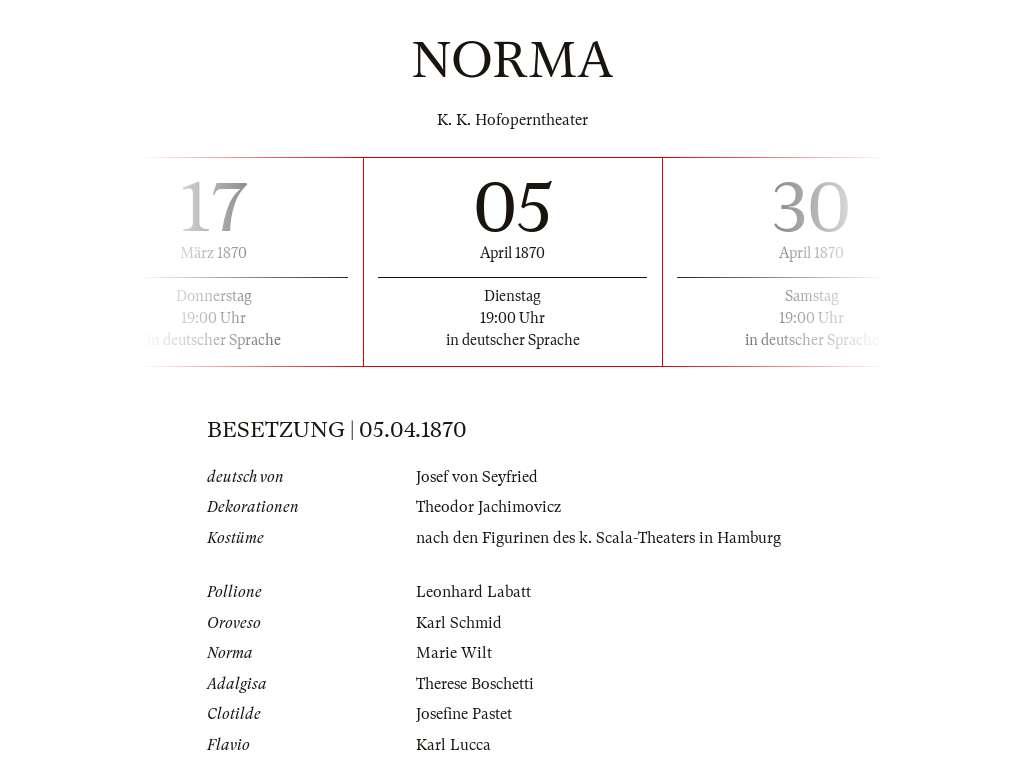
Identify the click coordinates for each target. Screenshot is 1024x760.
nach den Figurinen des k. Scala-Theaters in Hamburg (598, 538)
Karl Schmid (459, 623)
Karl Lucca (453, 745)
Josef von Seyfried (477, 477)
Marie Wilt (454, 653)
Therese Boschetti (475, 684)
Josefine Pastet (464, 714)
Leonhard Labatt (473, 592)
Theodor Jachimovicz (488, 507)
